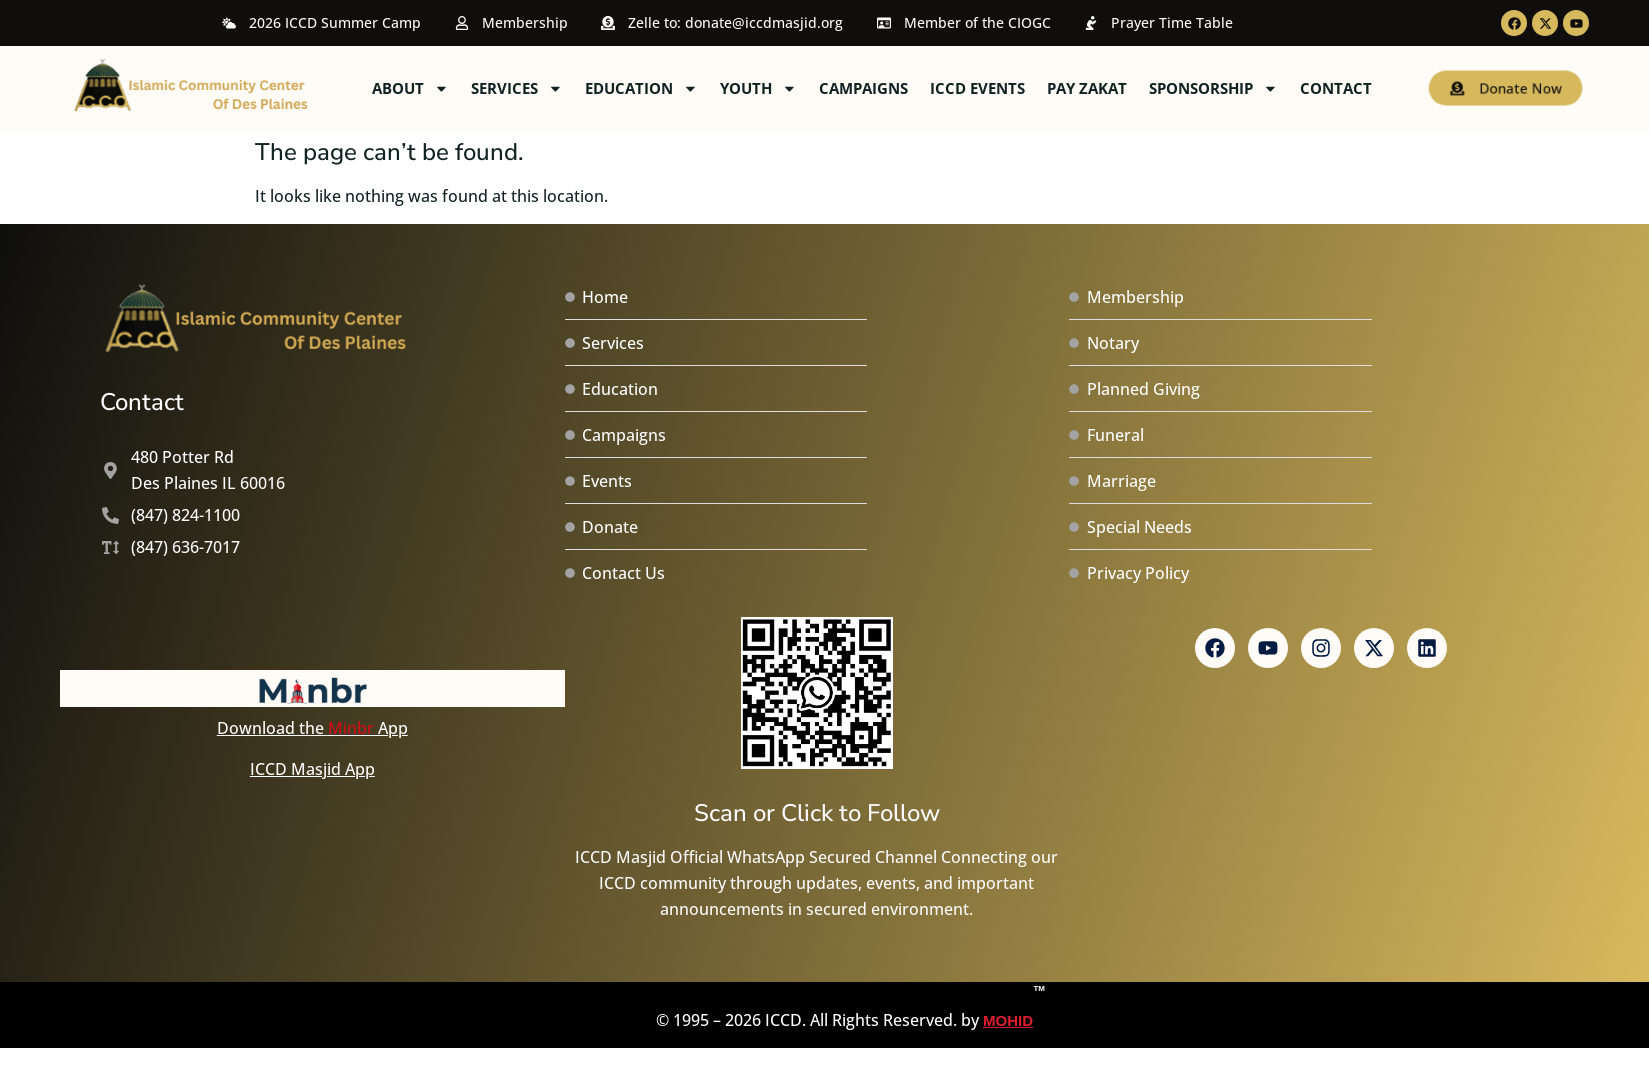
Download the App (312, 728)
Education (808, 88)
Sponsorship (1380, 88)
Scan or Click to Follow (817, 813)
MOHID (1008, 1005)
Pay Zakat (1254, 88)
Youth (925, 88)
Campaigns (1030, 88)
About (577, 88)
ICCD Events (1144, 88)
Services (684, 88)
